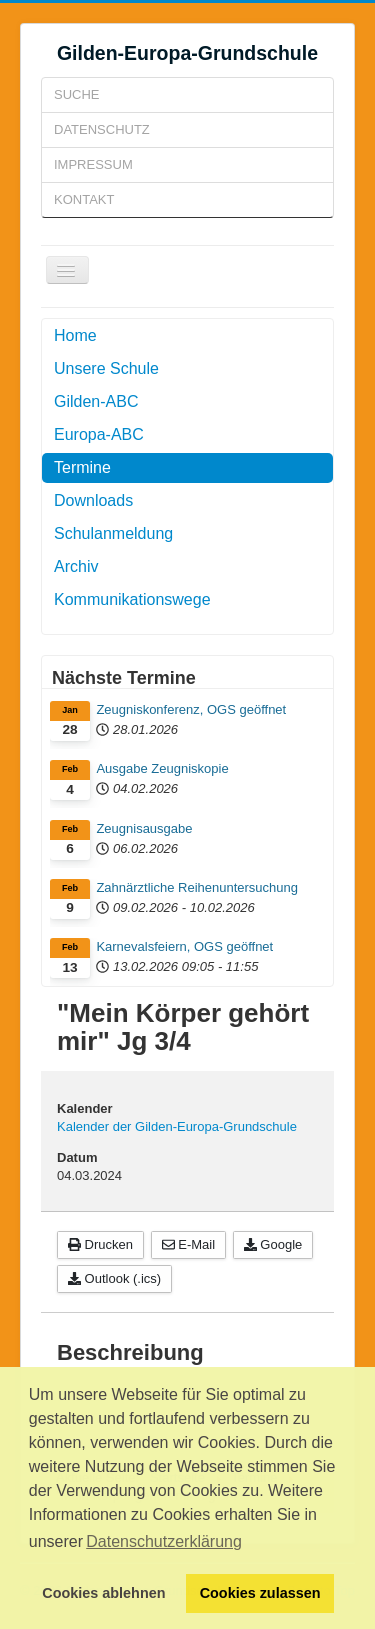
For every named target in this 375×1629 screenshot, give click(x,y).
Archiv (76, 566)
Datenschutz (102, 129)
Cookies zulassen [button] (260, 1593)
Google (273, 1244)
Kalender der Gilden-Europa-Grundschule (177, 1126)
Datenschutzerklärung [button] (164, 1541)
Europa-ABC (99, 434)
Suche (77, 94)
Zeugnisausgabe (144, 828)
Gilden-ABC (96, 401)
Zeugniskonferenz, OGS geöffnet (191, 709)
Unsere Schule (106, 368)
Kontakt (84, 199)
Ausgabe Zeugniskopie (162, 768)
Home (75, 335)
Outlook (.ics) (114, 1278)
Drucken (100, 1244)
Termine (82, 467)
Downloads (93, 500)
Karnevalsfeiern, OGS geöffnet (184, 946)
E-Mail (188, 1244)
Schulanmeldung (113, 533)
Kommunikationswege (132, 599)
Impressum (93, 164)
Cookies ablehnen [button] (103, 1593)
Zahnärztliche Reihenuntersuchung (197, 887)
